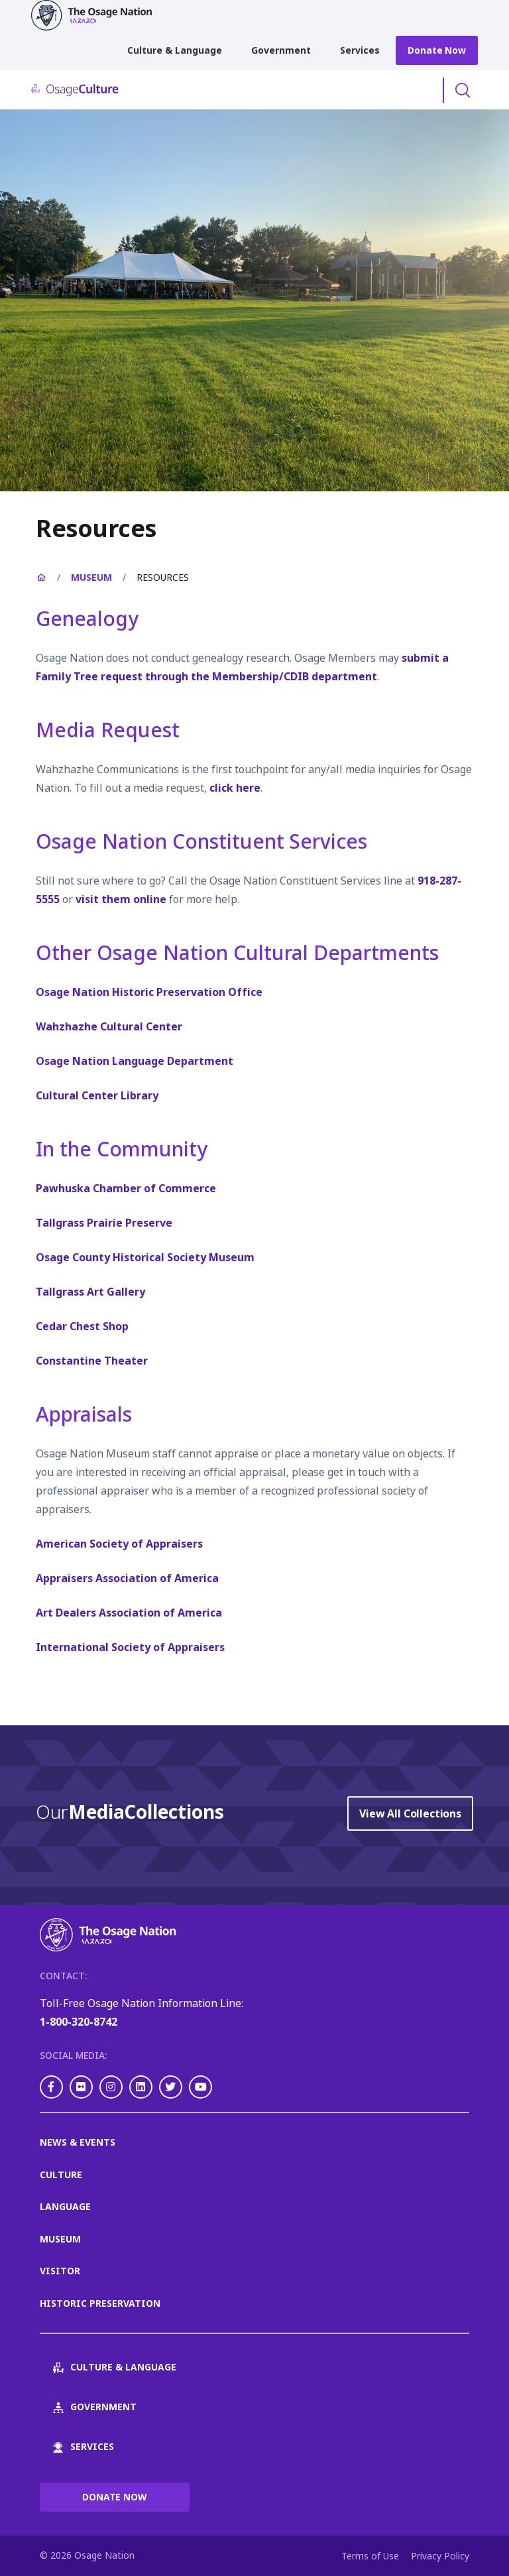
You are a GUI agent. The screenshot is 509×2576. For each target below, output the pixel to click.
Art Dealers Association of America (129, 1612)
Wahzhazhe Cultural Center (109, 1026)
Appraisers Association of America (127, 1578)
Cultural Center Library (97, 1095)
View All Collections (410, 1813)
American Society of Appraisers (119, 1543)
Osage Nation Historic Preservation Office (149, 992)
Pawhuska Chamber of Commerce (126, 1188)
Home (41, 577)
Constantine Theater (92, 1360)
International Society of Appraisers (130, 1647)
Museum (91, 577)
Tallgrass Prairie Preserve (104, 1222)
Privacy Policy (440, 2555)
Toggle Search (463, 90)
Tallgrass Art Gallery (90, 1291)
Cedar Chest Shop (82, 1326)
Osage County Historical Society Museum (145, 1257)
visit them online (121, 899)
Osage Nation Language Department (134, 1061)
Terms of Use (370, 2555)
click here (234, 787)
